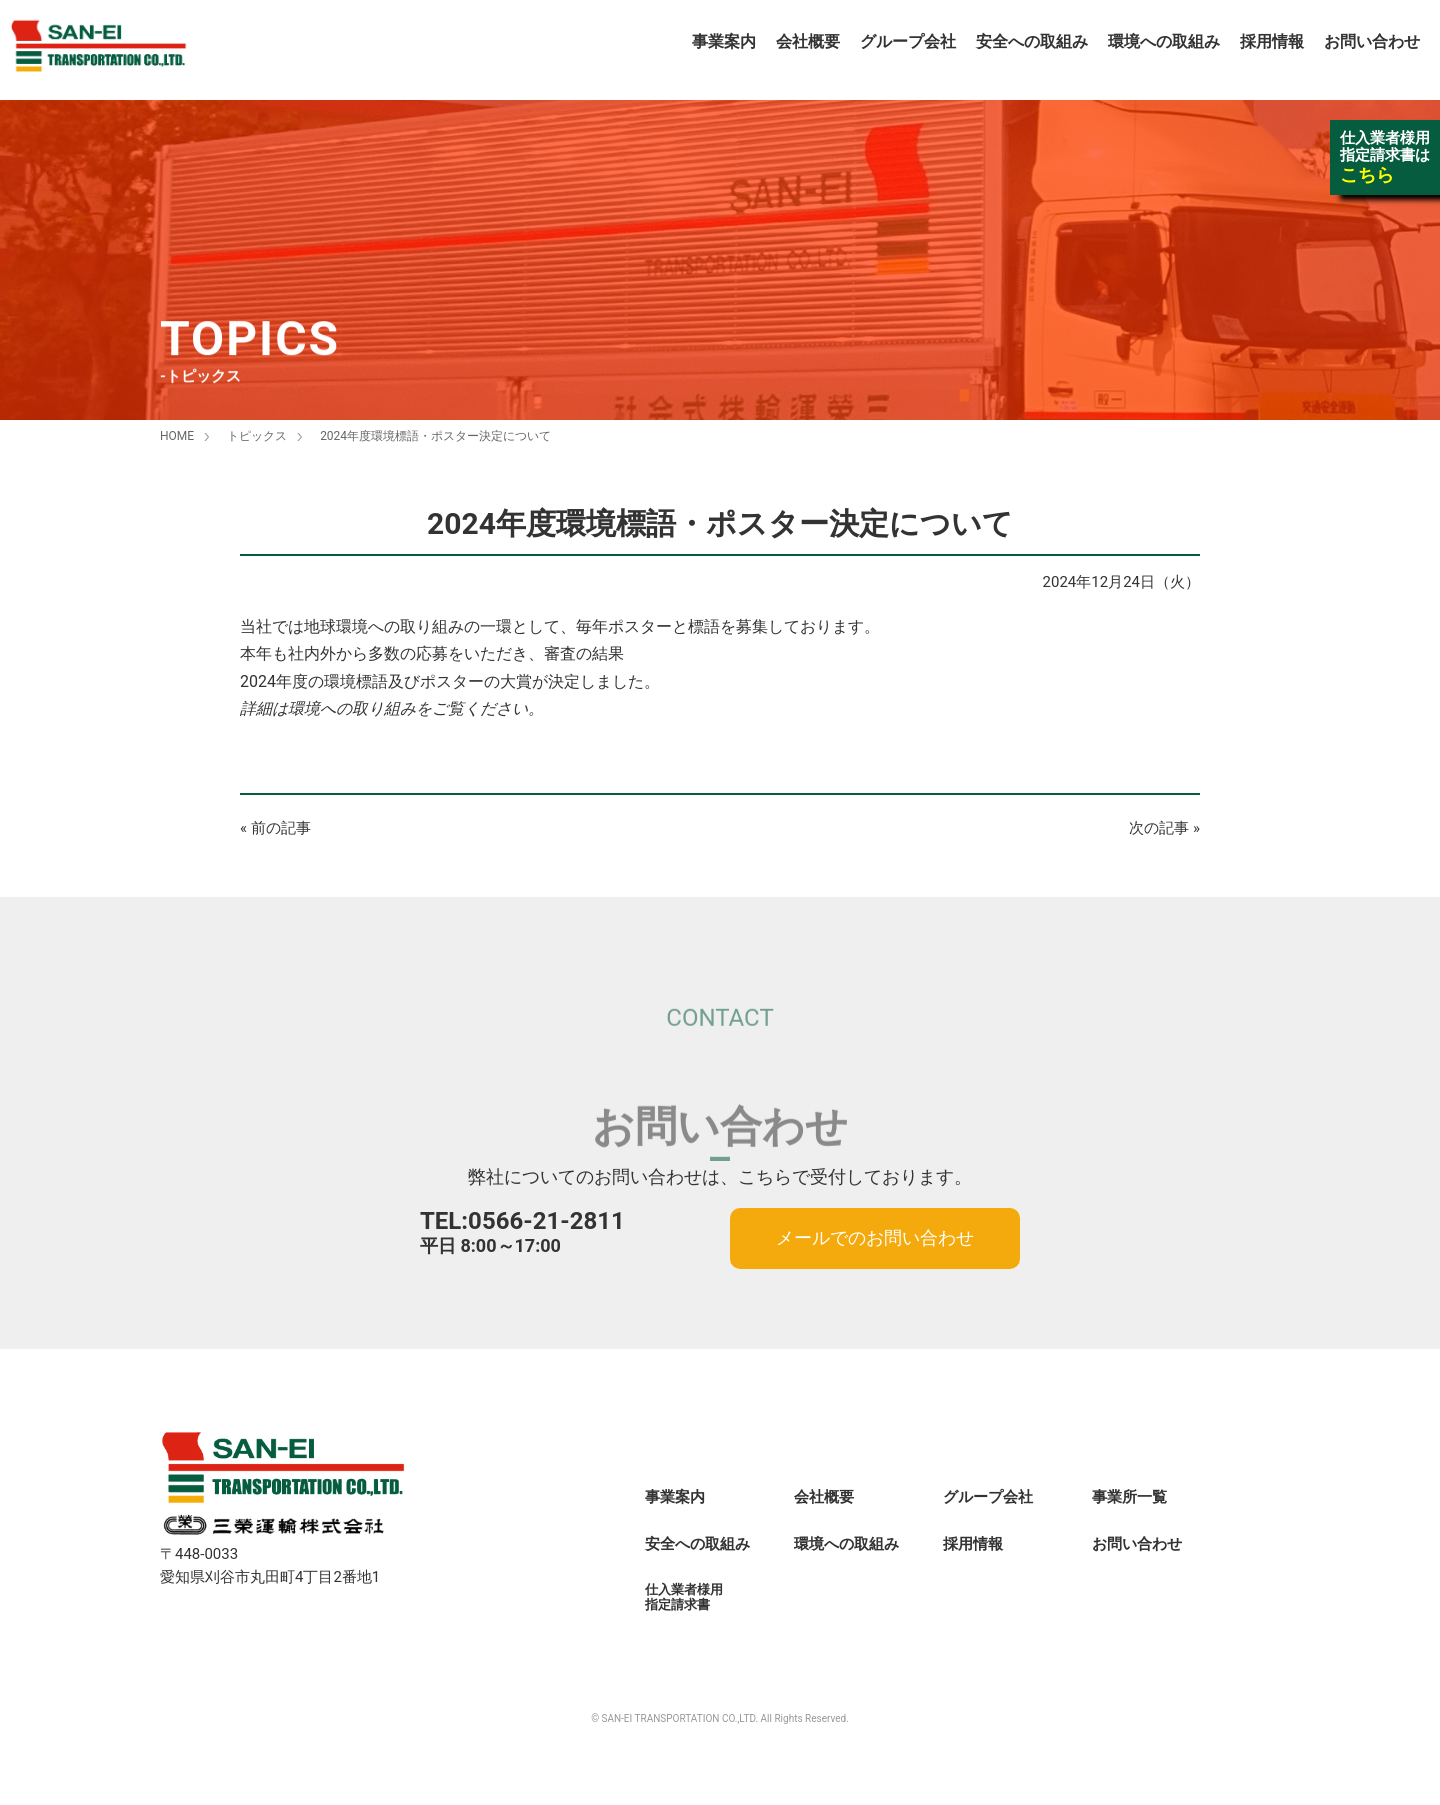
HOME (177, 436)
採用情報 (1272, 41)
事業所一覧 (1129, 1497)
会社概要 (808, 41)
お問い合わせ (1372, 41)
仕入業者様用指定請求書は (1385, 157)
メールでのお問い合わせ (875, 1237)
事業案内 (724, 41)
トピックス (257, 436)
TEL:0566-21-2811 (522, 1221)
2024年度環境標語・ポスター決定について (435, 436)
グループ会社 (908, 41)
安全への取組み (1032, 41)
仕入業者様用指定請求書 (684, 1597)
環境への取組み (1164, 41)
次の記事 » (1164, 828)
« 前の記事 (275, 828)
